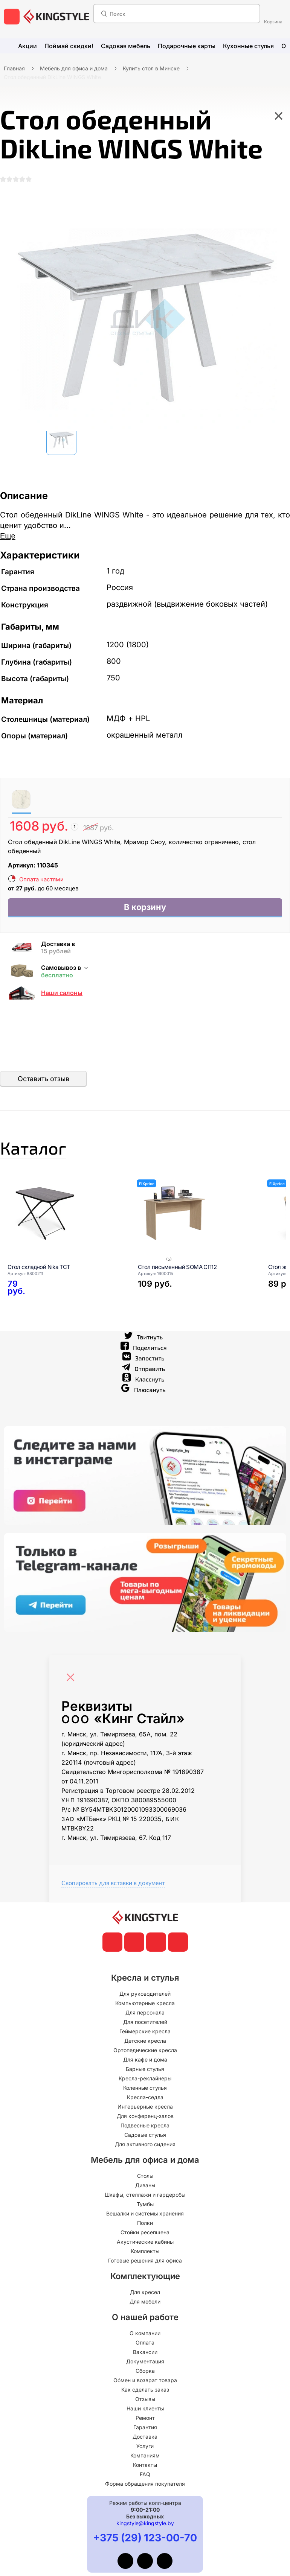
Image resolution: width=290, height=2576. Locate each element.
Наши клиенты (145, 2417)
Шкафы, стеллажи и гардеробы (145, 2203)
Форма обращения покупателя (145, 2492)
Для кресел (145, 2301)
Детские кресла (145, 2049)
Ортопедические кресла (145, 2059)
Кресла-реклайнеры (145, 2087)
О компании (145, 2342)
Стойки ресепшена (145, 2241)
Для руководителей (145, 2002)
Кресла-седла (145, 2106)
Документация (145, 2370)
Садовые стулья (145, 2144)
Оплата (145, 2351)
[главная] (56, 16)
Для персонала (145, 2021)
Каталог (43, 1153)
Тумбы (145, 2213)
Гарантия (145, 2436)
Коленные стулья (145, 2097)
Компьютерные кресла (145, 2012)
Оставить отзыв (43, 1082)
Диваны (145, 2194)
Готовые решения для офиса (145, 2269)
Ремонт (145, 2427)
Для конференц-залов (145, 2125)
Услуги (145, 2455)
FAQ (145, 2483)
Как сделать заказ (145, 2398)
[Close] (72, 1682)
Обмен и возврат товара (145, 2389)
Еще (7, 538)
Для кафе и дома (145, 2068)
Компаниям (145, 2464)
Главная (14, 68)
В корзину (145, 910)
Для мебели (145, 2310)
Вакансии (145, 2361)
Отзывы (145, 2408)
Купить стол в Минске (151, 68)
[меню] (12, 16)
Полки (145, 2232)
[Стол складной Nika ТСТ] (63, 1222)
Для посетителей (145, 2031)
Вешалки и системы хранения (145, 2222)
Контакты (145, 2474)
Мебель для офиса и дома (74, 68)
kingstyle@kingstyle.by (145, 2532)
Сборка (145, 2380)
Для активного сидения (145, 2153)
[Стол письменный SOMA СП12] (193, 1222)
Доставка (145, 2445)
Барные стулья (145, 2078)
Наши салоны (61, 996)
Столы (145, 2185)
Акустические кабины (145, 2250)
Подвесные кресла (145, 2134)
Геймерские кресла (145, 2040)
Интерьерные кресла (145, 2115)
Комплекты (145, 2260)
